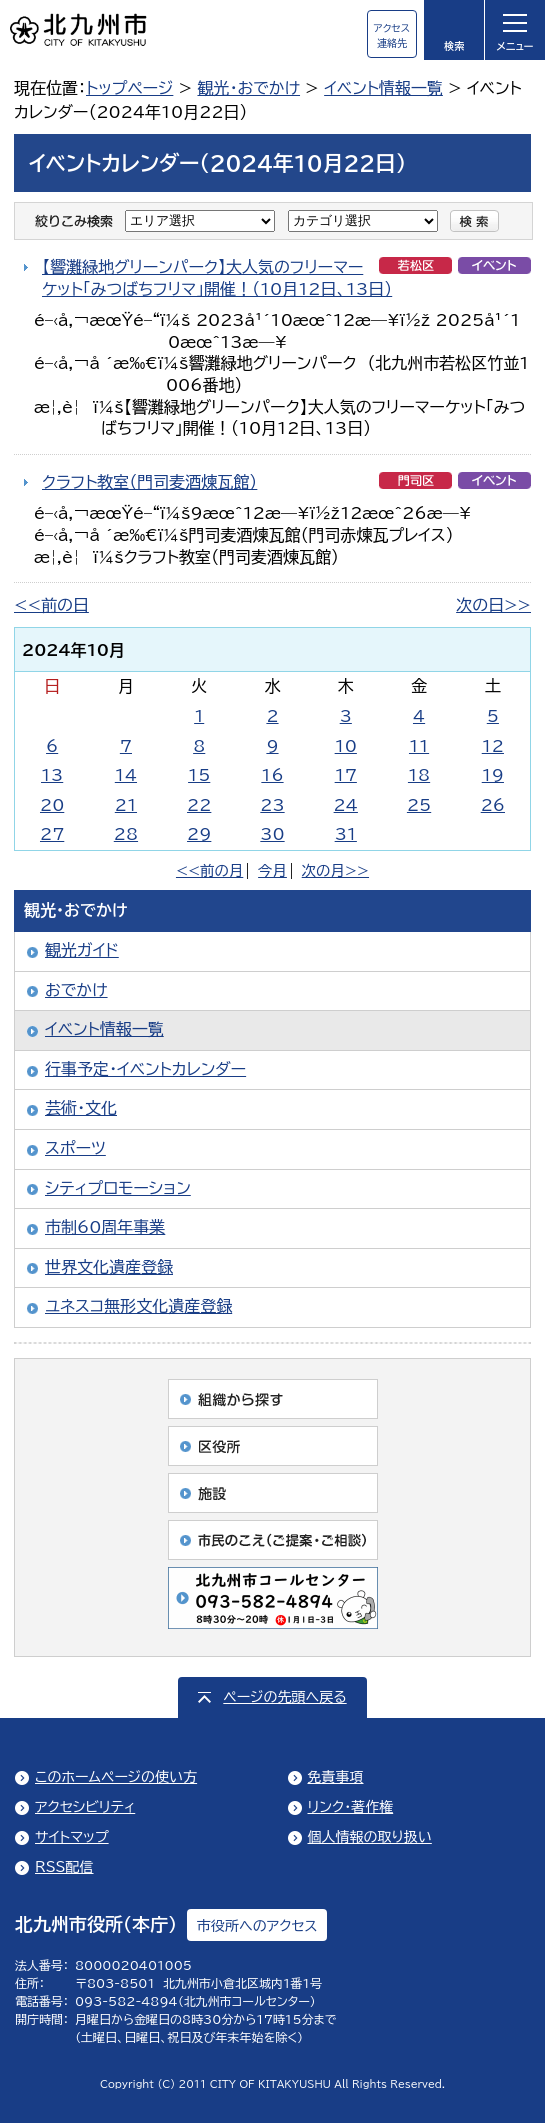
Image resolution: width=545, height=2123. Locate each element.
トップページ (129, 88)
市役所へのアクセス (257, 1926)
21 (126, 805)
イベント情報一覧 (383, 88)
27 (52, 834)
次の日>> (493, 605)
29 (199, 834)
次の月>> (335, 870)
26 (493, 805)
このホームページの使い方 (116, 1777)
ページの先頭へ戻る (284, 1697)
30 (272, 834)
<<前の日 (51, 605)
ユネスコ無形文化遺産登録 (138, 1306)
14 (126, 775)
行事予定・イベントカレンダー (145, 1069)
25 (419, 805)
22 (199, 805)
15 (199, 775)
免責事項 (336, 1777)
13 (52, 775)
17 (346, 775)
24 (346, 805)
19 (493, 775)
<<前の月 (209, 870)
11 (419, 746)
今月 (272, 870)
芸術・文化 (81, 1108)
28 (126, 834)
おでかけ (76, 990)
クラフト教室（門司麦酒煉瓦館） (149, 482)
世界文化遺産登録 (109, 1267)
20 (52, 805)
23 (272, 805)
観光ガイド (82, 950)
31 (346, 834)
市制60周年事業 (105, 1227)
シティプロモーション (118, 1188)
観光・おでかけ (248, 88)
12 (493, 746)
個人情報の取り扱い (370, 1837)
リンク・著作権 (351, 1807)
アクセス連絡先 (392, 35)
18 (419, 775)
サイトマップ (72, 1837)
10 (346, 746)
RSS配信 (64, 1867)
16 (272, 775)
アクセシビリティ (85, 1807)
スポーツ (75, 1148)
